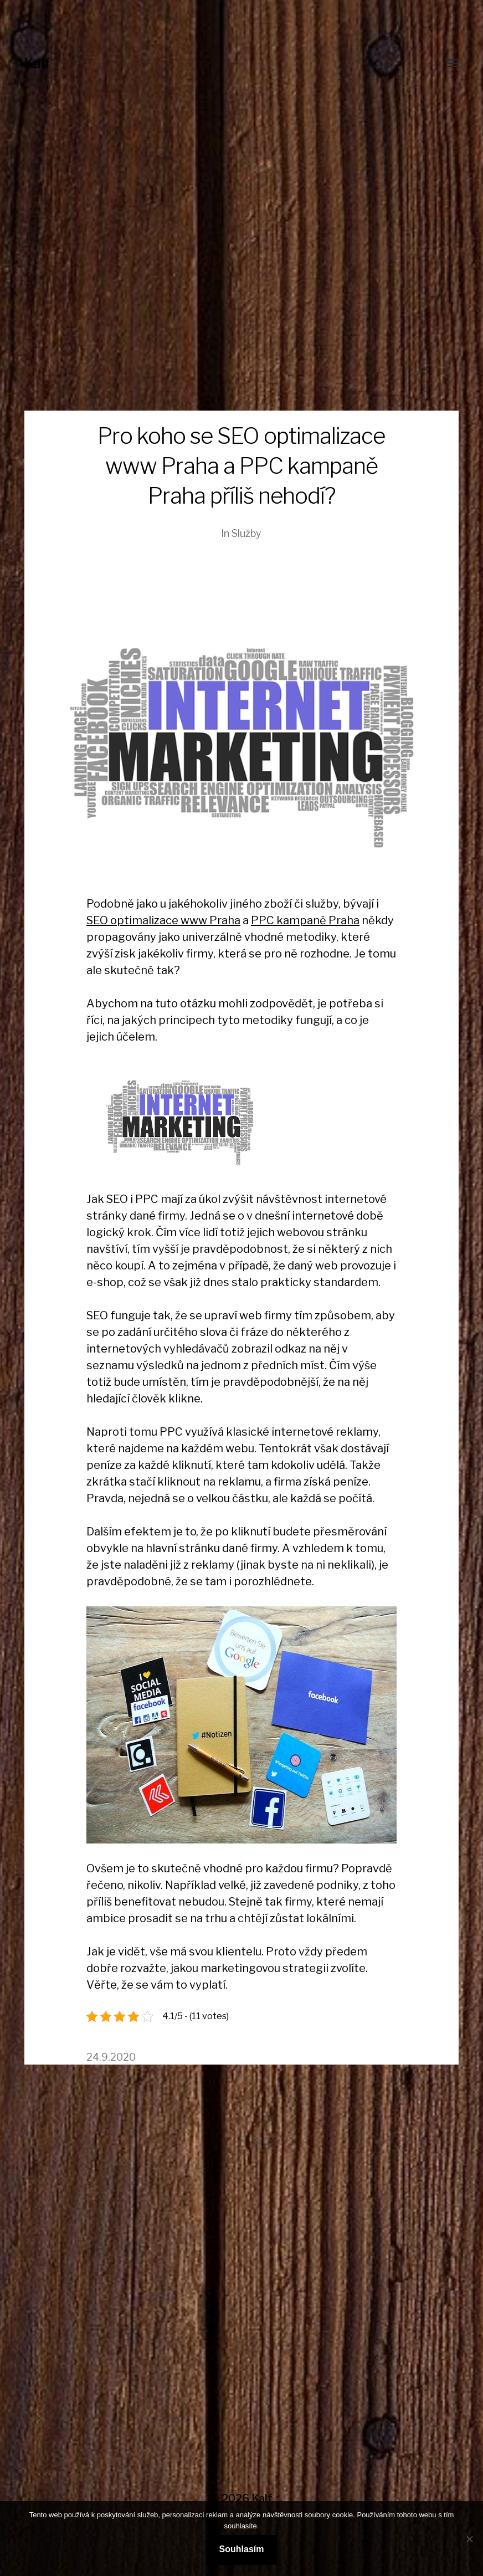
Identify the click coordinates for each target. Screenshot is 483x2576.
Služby (246, 533)
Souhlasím (241, 2549)
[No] (469, 2538)
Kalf (37, 63)
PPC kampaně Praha (305, 920)
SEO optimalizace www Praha (163, 920)
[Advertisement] (241, 327)
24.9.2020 (111, 2057)
